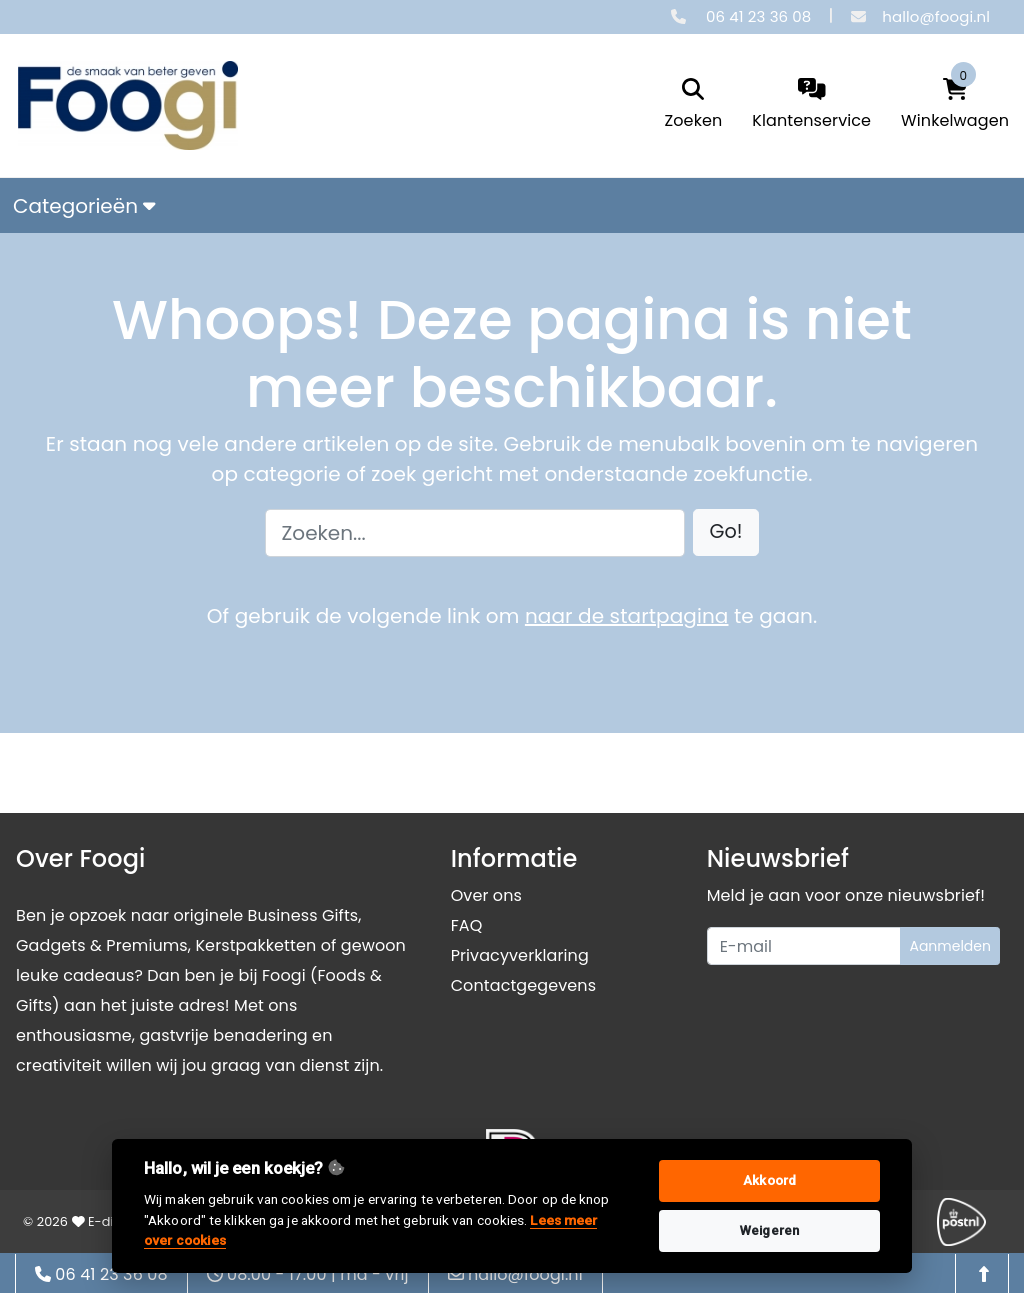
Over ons (486, 895)
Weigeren (769, 1230)
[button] (726, 532)
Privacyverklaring (520, 955)
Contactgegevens (523, 985)
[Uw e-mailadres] (804, 946)
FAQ (467, 925)
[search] (694, 105)
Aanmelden (950, 946)
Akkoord (769, 1180)
